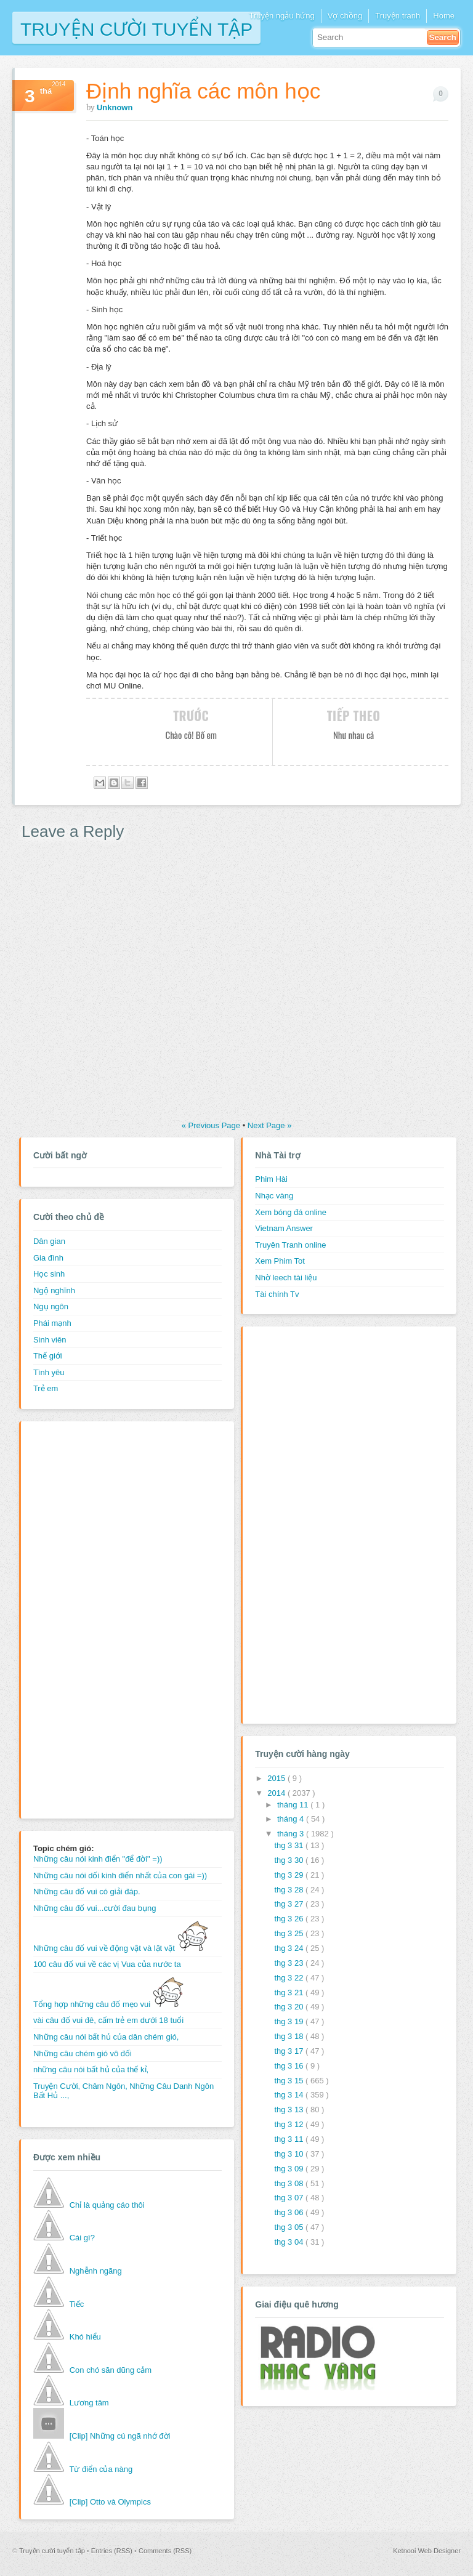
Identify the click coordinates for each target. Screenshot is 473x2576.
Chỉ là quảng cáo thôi (107, 2205)
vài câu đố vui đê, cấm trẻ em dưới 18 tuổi (108, 2020)
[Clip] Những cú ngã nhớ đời (120, 2436)
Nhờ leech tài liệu (286, 1277)
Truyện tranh (397, 15)
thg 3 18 (289, 2036)
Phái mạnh (52, 1323)
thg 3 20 (289, 2006)
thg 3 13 (289, 2109)
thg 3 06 (289, 2212)
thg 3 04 (289, 2242)
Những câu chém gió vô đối (82, 2053)
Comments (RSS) (165, 2550)
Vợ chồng (345, 15)
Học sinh (49, 1273)
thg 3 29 (289, 1875)
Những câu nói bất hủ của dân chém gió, (106, 2036)
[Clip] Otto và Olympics (110, 2501)
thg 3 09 (289, 2168)
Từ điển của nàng (100, 2469)
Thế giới (47, 1355)
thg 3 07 (289, 2197)
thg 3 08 (289, 2183)
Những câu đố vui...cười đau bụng (94, 1908)
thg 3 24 (289, 1948)
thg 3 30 (289, 1860)
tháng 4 (291, 1818)
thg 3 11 (289, 2139)
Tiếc (76, 2304)
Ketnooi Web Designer (427, 2550)
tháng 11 (293, 1804)
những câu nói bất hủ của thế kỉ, (90, 2069)
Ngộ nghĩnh (54, 1290)
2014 (277, 1793)
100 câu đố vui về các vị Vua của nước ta (107, 1964)
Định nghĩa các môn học (203, 91)
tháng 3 (291, 1833)
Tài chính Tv (277, 1294)
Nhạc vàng (274, 1195)
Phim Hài (271, 1179)
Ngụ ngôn (50, 1306)
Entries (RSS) (112, 2550)
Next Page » (270, 1125)
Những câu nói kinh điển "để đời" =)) (98, 1858)
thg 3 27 (289, 1903)
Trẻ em (45, 1388)
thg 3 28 (289, 1889)
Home (444, 15)
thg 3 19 (289, 2021)
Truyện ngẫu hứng (281, 15)
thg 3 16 (289, 2065)
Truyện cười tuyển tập (136, 28)
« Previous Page (212, 1125)
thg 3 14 (289, 2094)
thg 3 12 (289, 2124)
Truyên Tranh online (290, 1245)
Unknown (115, 107)
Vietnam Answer (284, 1228)
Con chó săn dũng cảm (111, 2370)
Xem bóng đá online (290, 1212)
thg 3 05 (289, 2227)
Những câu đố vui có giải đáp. (86, 1891)
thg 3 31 (289, 1845)
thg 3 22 (289, 1977)
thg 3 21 (289, 1992)
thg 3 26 (289, 1918)
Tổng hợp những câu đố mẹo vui (108, 2004)
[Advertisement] (82, 1618)
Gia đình (48, 1257)
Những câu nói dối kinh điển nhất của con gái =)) (120, 1875)
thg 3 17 (289, 2051)
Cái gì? (82, 2237)
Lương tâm (89, 2402)
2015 (277, 1778)
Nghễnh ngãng (96, 2270)
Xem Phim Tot (280, 1261)
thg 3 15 (289, 2080)
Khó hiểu (85, 2336)
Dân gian (49, 1241)
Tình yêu (49, 1372)
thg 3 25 (289, 1933)
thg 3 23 (289, 1963)
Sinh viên (49, 1339)
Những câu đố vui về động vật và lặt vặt (120, 1948)
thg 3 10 (289, 2153)
